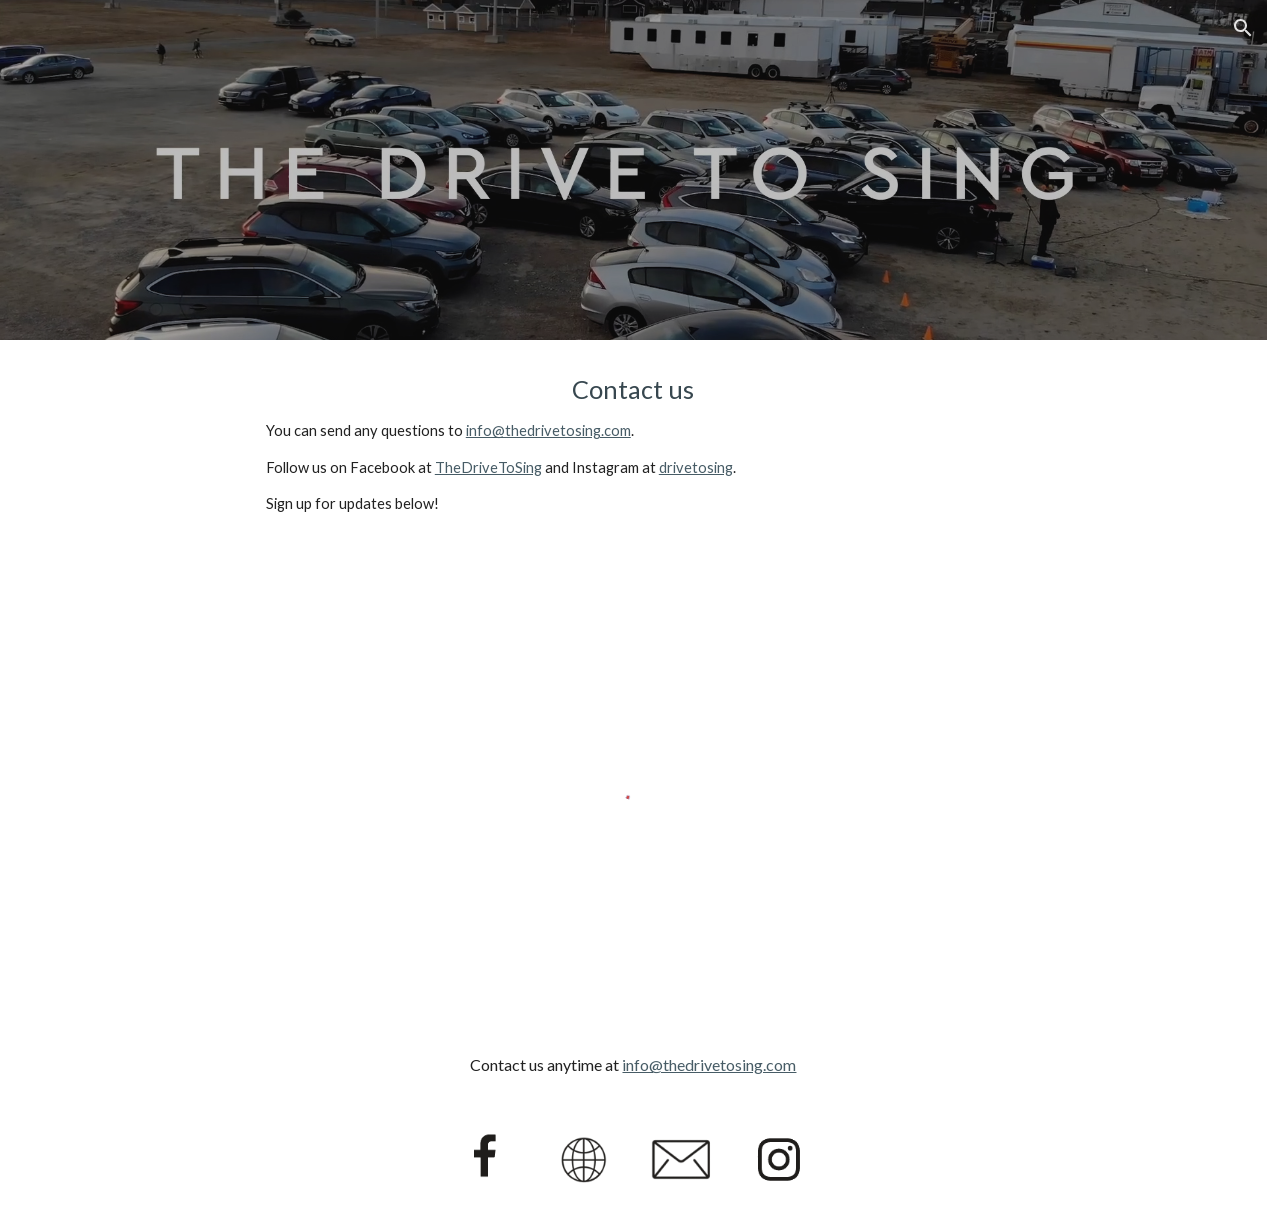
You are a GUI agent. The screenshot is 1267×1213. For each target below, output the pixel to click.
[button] (1243, 28)
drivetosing (696, 467)
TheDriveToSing (488, 467)
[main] (633, 444)
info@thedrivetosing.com (548, 430)
